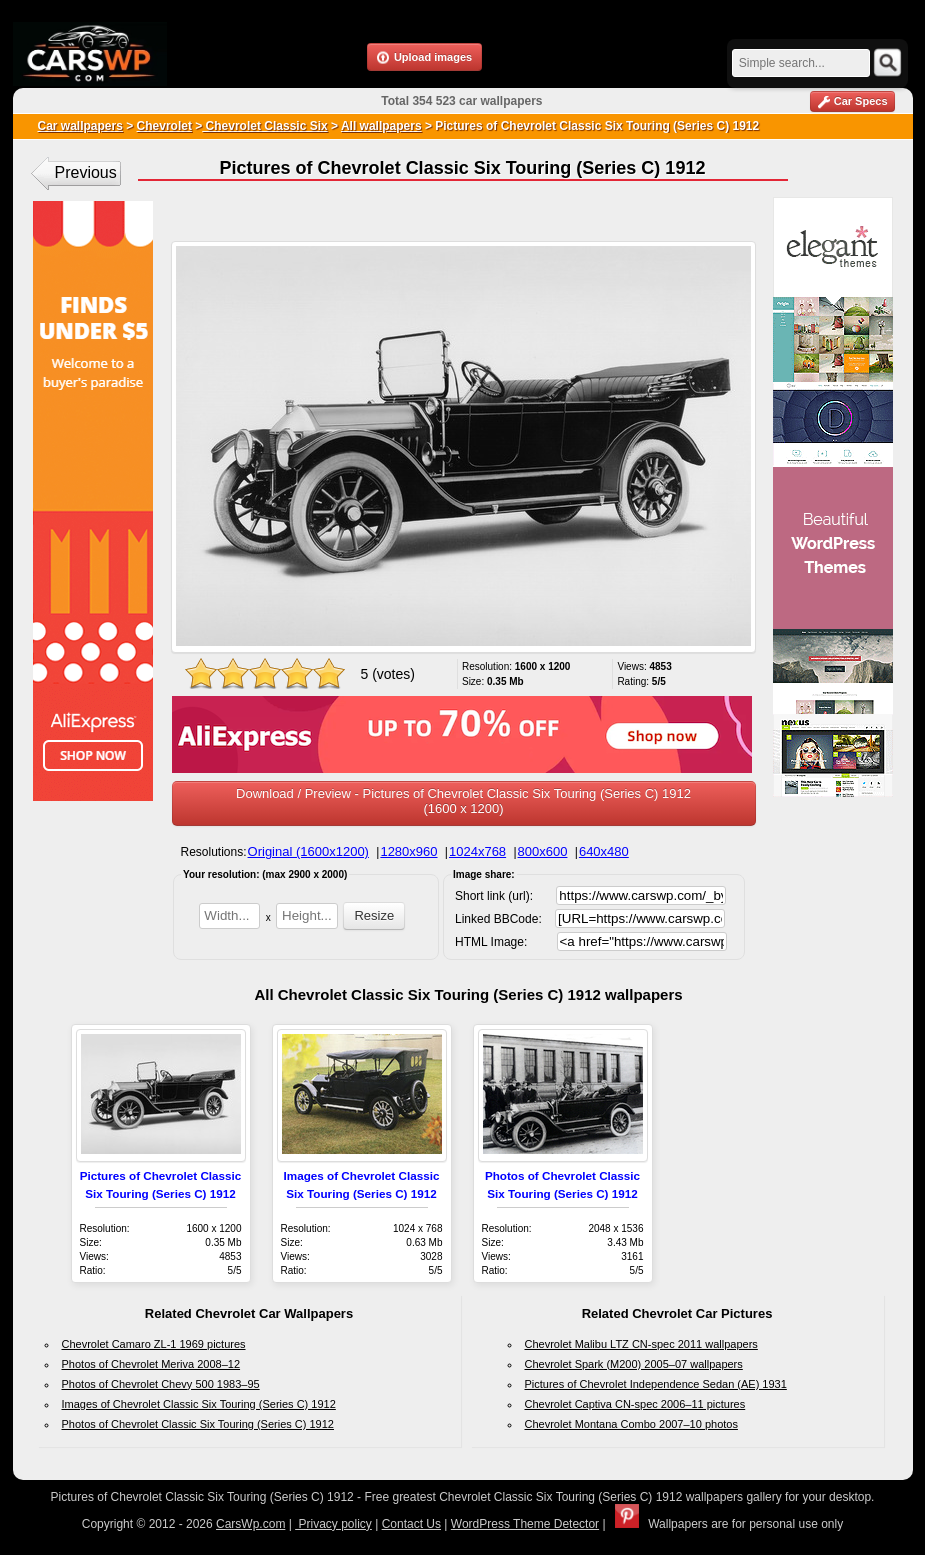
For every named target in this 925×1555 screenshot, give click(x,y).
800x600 (543, 851)
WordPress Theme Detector (525, 1524)
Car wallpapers (80, 126)
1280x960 (408, 851)
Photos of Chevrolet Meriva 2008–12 (151, 1364)
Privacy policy (333, 1524)
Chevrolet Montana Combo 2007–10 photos (631, 1424)
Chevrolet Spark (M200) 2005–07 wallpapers (634, 1364)
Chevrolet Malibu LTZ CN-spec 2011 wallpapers (641, 1344)
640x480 (604, 851)
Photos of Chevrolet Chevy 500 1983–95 (161, 1384)
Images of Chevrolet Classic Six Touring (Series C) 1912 (199, 1404)
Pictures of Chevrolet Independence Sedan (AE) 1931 (656, 1384)
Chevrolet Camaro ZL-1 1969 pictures (154, 1344)
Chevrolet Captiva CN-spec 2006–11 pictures (635, 1404)
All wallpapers (381, 126)
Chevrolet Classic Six (264, 126)
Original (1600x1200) (308, 851)
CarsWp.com (250, 1524)
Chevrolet (164, 126)
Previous (86, 172)
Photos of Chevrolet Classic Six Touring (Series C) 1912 (198, 1424)
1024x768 (477, 851)
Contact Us (411, 1524)
